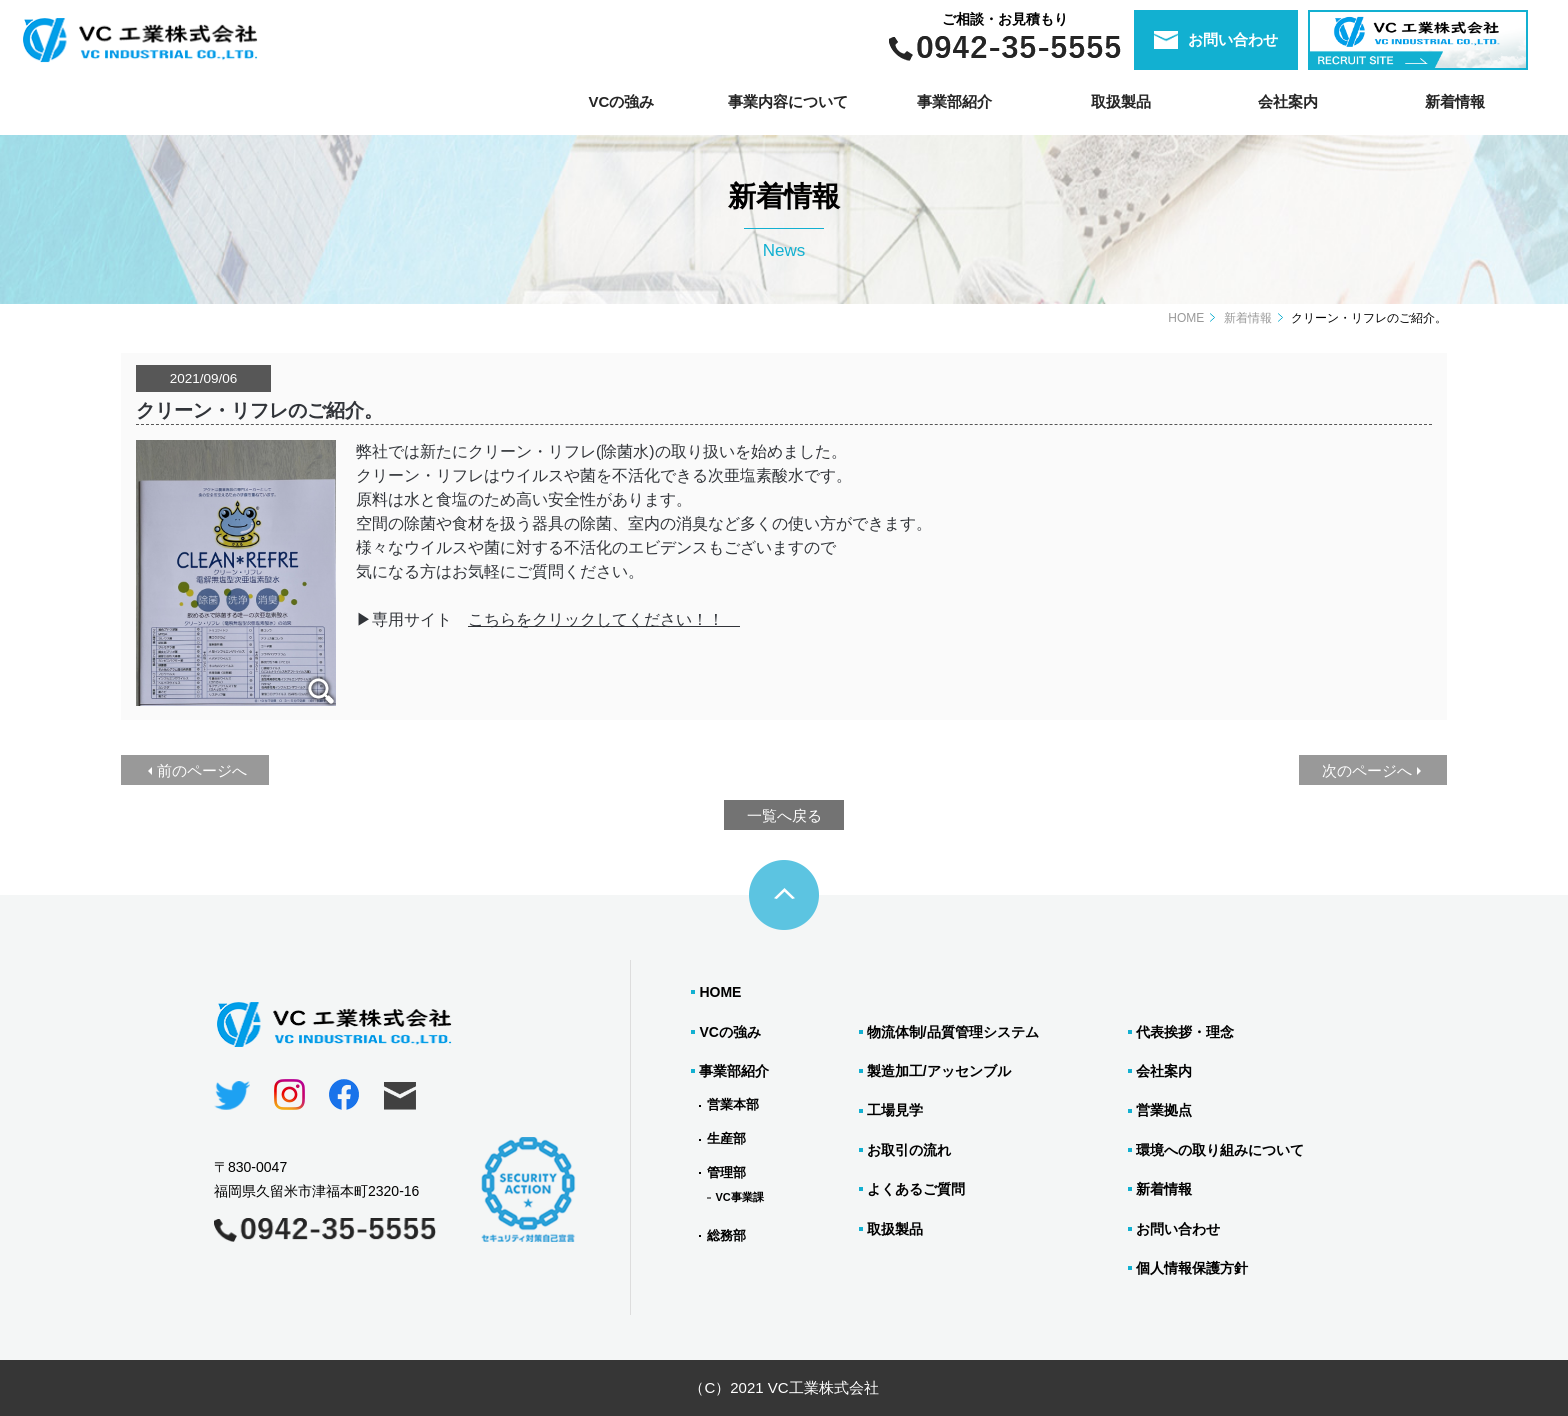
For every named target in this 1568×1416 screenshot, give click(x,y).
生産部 (726, 1138)
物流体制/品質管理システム (953, 1032)
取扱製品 (895, 1229)
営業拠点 (1164, 1110)
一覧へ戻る (784, 815)
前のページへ (202, 770)
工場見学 (895, 1110)
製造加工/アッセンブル (939, 1071)
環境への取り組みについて (1220, 1150)
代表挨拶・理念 (1185, 1032)
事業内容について (788, 101)
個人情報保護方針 (1192, 1268)
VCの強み (621, 101)
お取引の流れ (909, 1150)
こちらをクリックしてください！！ (596, 619)
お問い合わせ (1178, 1229)
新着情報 (1455, 101)
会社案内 (1288, 101)
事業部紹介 (734, 1071)
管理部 (726, 1172)
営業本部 (733, 1104)
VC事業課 (739, 1197)
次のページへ (1367, 770)
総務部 (726, 1235)
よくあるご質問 (916, 1189)
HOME (1186, 318)
